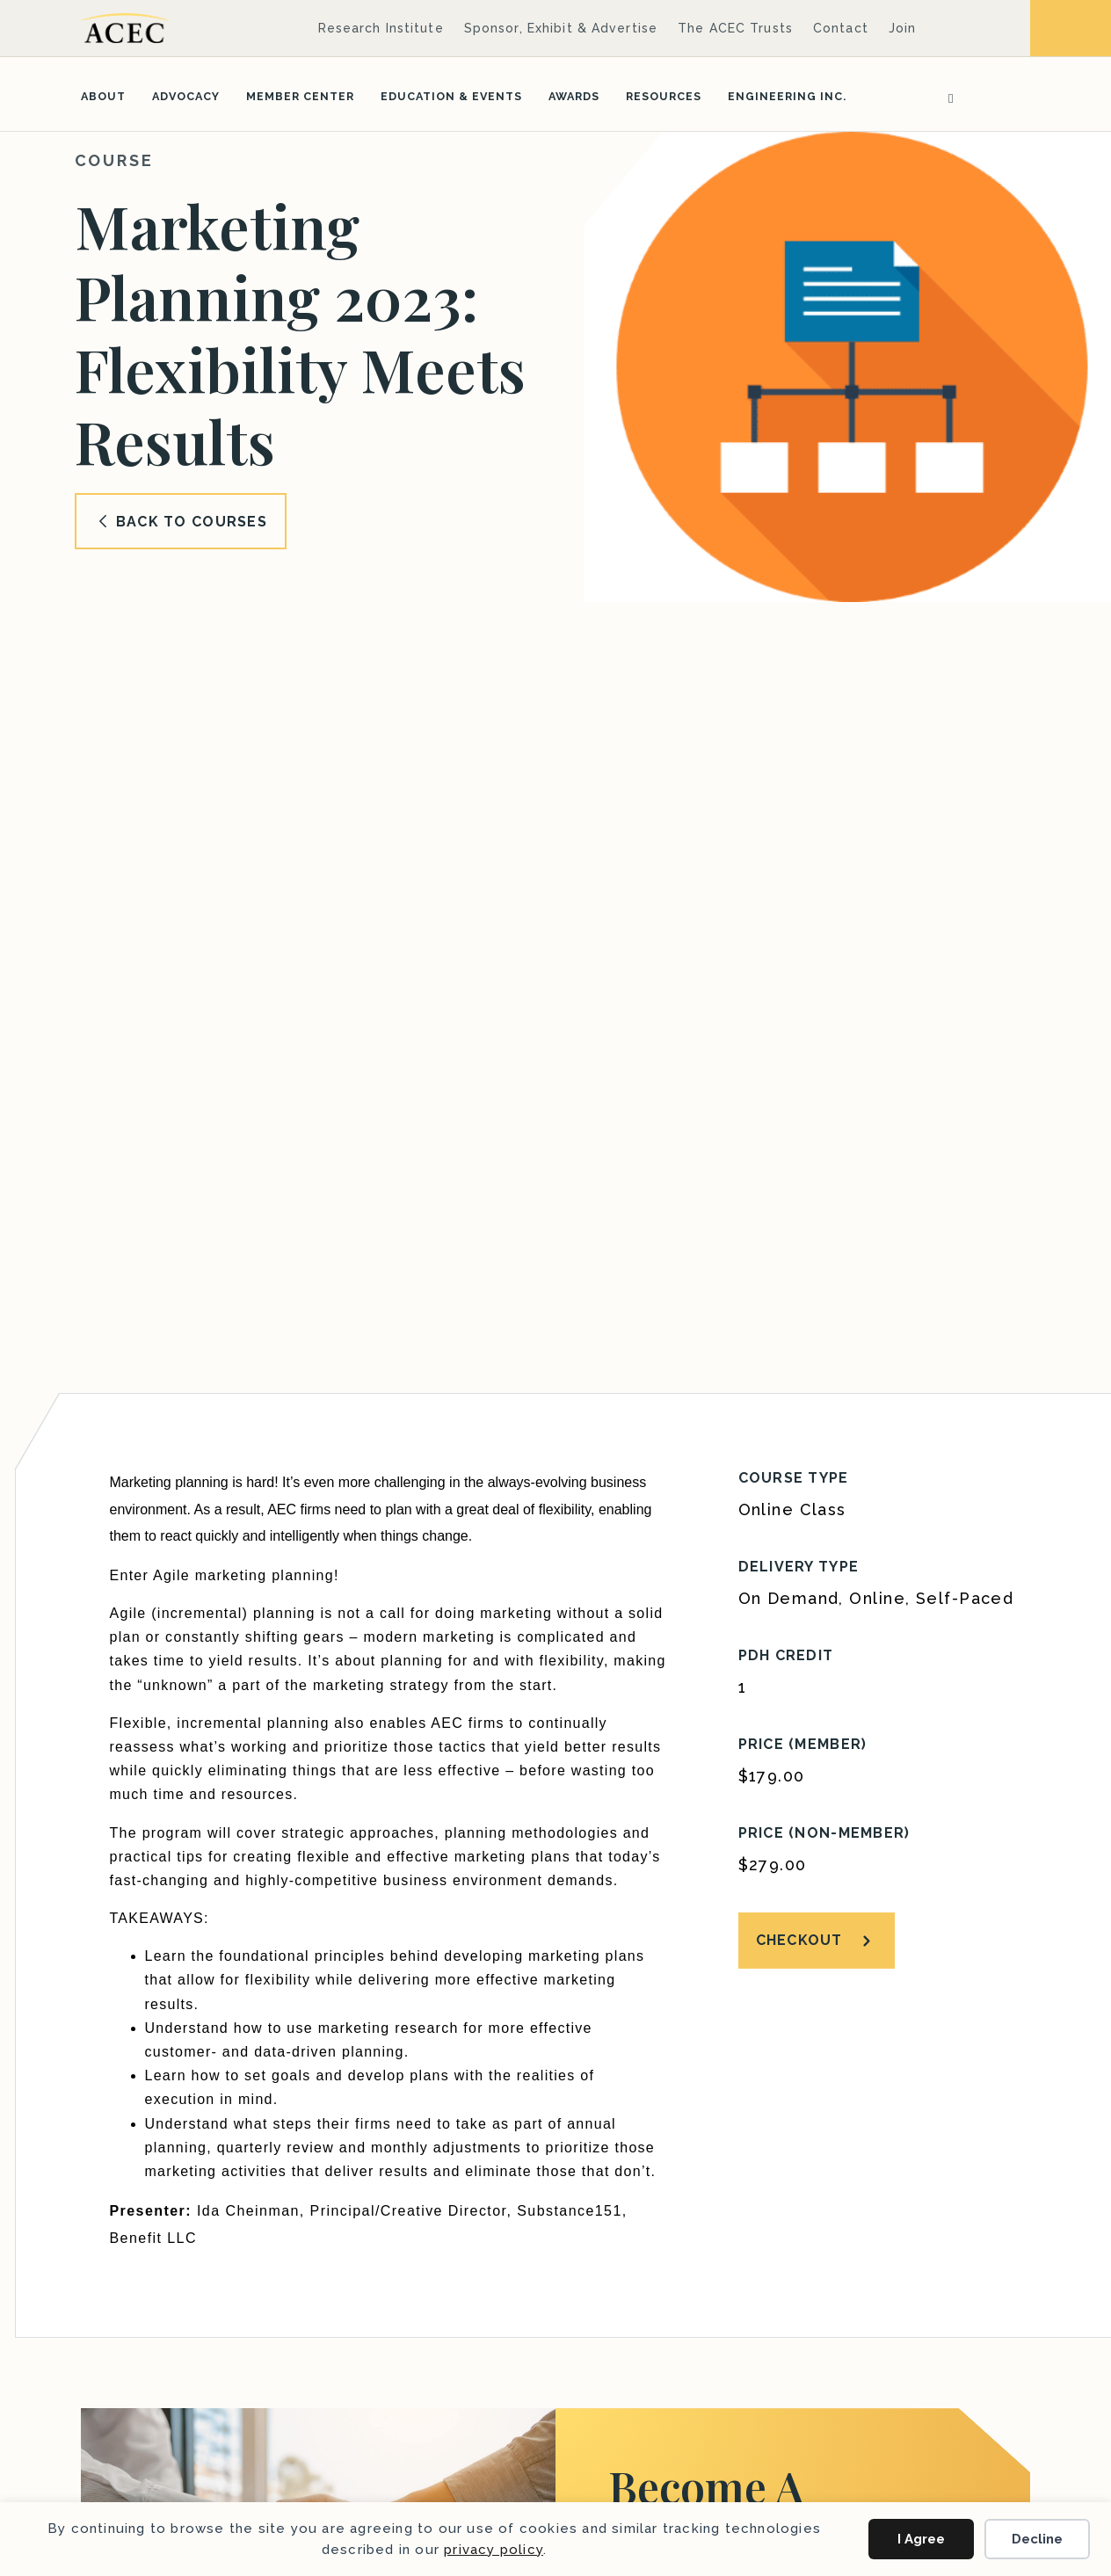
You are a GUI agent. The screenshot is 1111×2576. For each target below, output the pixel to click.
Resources (663, 96)
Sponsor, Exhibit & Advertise (560, 28)
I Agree (921, 2539)
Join (902, 28)
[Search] (945, 96)
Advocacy (186, 96)
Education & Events (451, 96)
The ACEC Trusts (735, 28)
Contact (840, 28)
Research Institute (381, 28)
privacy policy (493, 2550)
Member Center (300, 96)
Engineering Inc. (787, 96)
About (103, 96)
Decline (1037, 2539)
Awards (573, 96)
